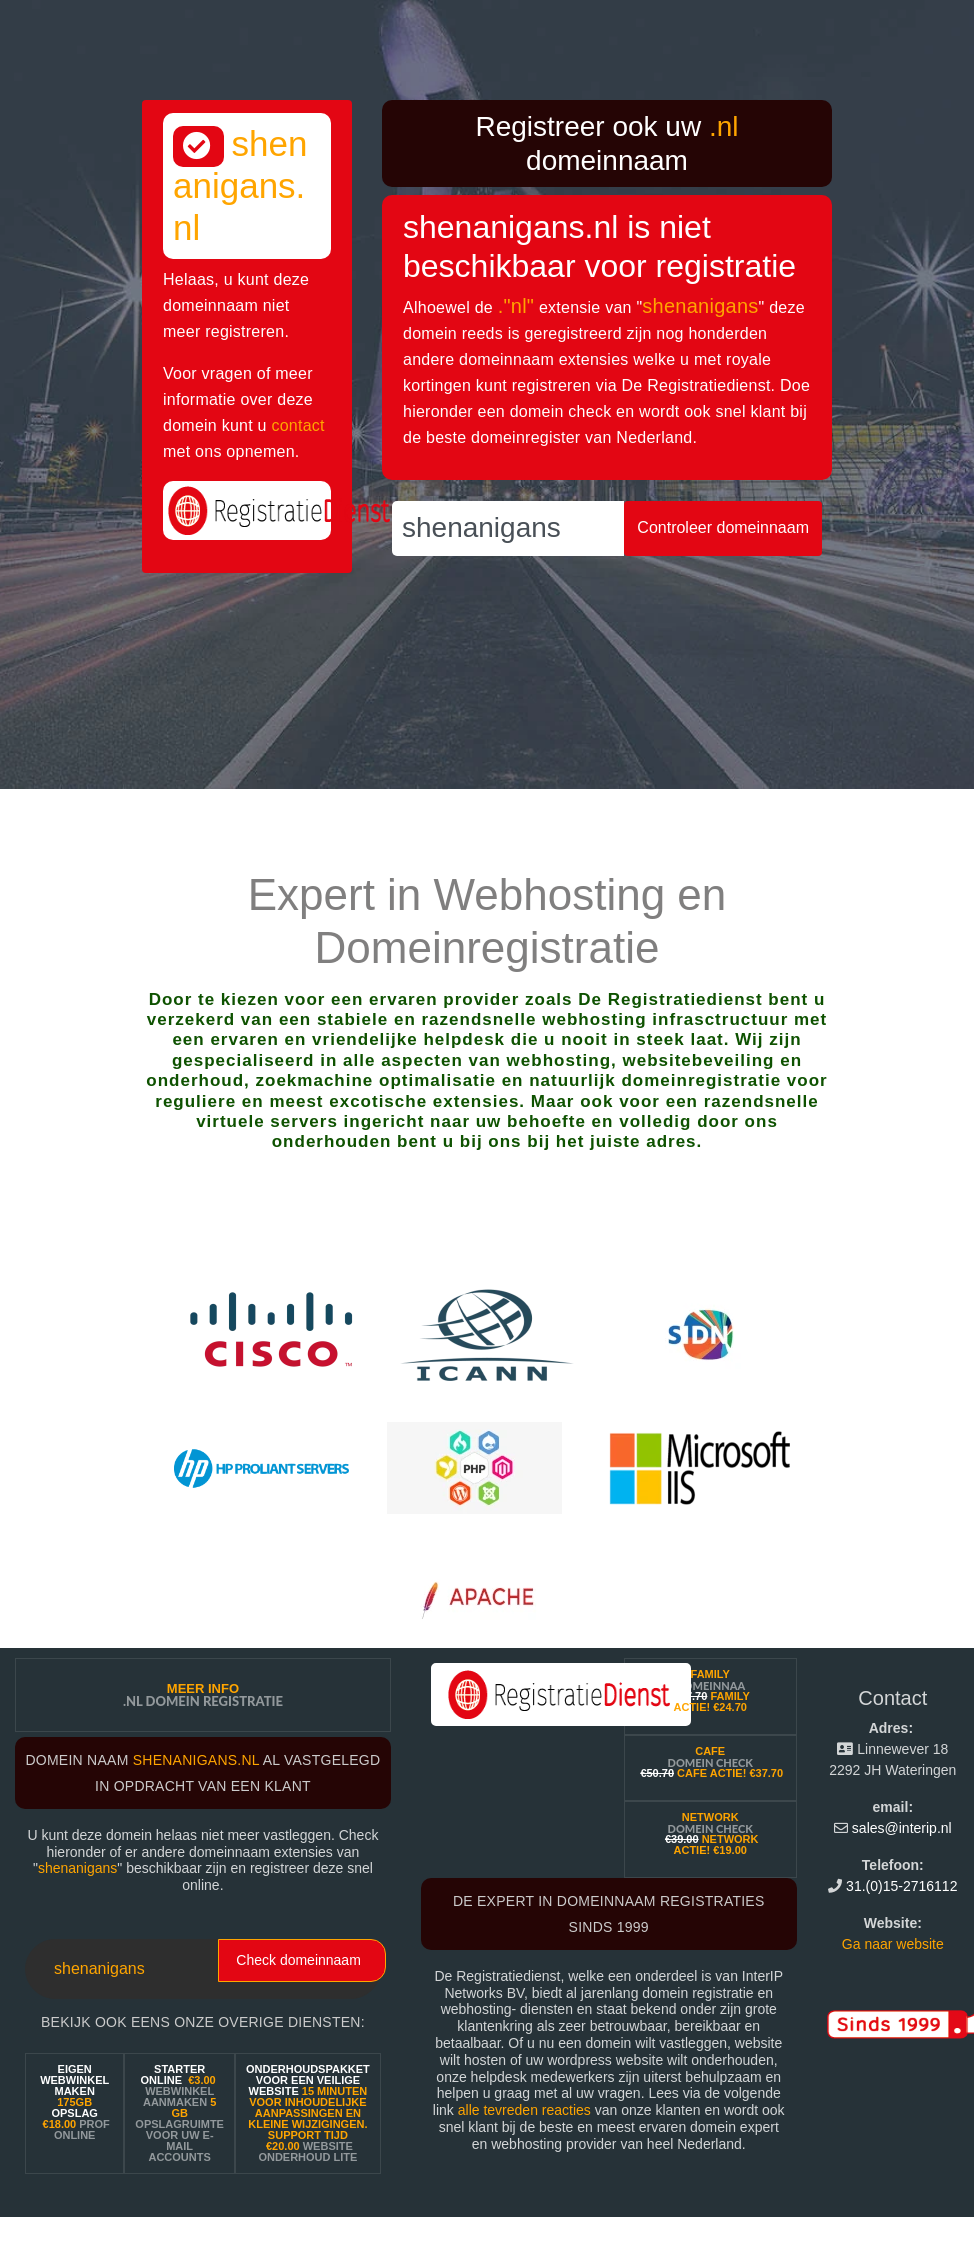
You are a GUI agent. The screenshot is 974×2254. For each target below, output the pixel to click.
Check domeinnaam (298, 1960)
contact (297, 425)
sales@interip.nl (902, 1828)
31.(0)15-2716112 (901, 1886)
